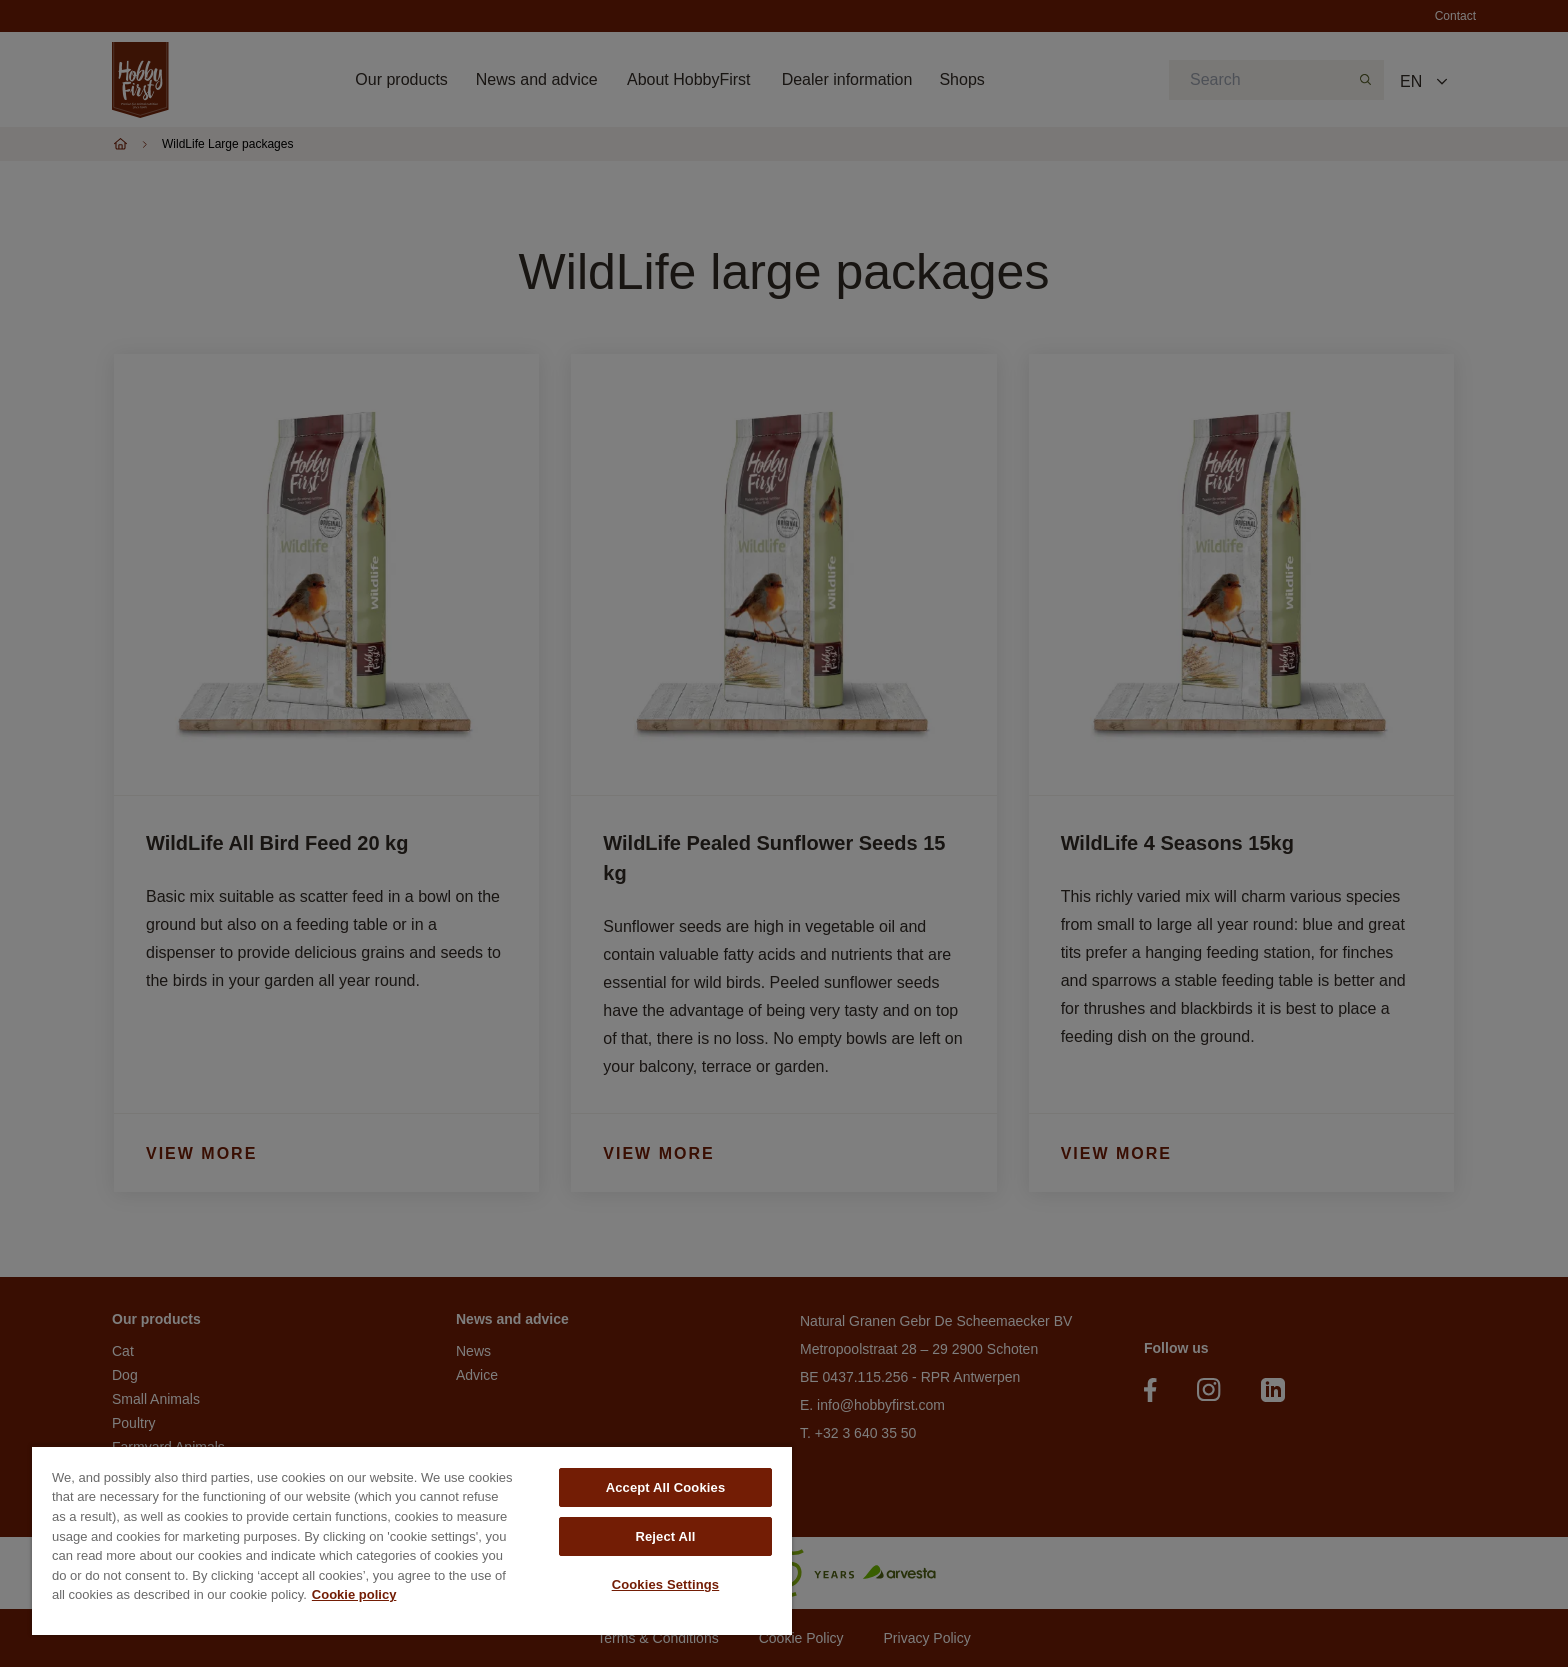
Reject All (665, 1536)
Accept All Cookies (666, 1487)
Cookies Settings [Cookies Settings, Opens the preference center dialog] (666, 1584)
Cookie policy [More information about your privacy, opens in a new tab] (354, 1594)
